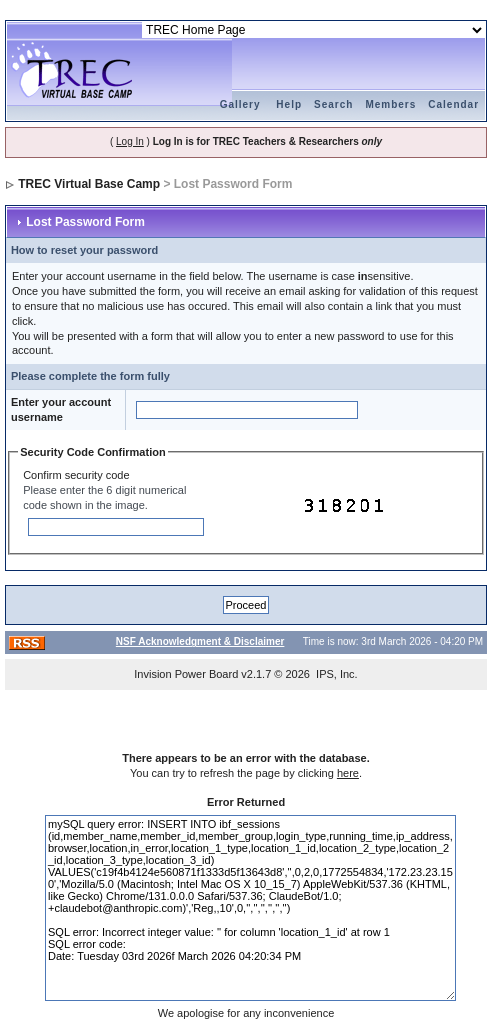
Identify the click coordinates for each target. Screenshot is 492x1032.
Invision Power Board (186, 674)
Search (333, 104)
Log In (130, 141)
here (348, 773)
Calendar (453, 104)
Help (289, 104)
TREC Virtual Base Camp (89, 184)
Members (390, 104)
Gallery (240, 104)
